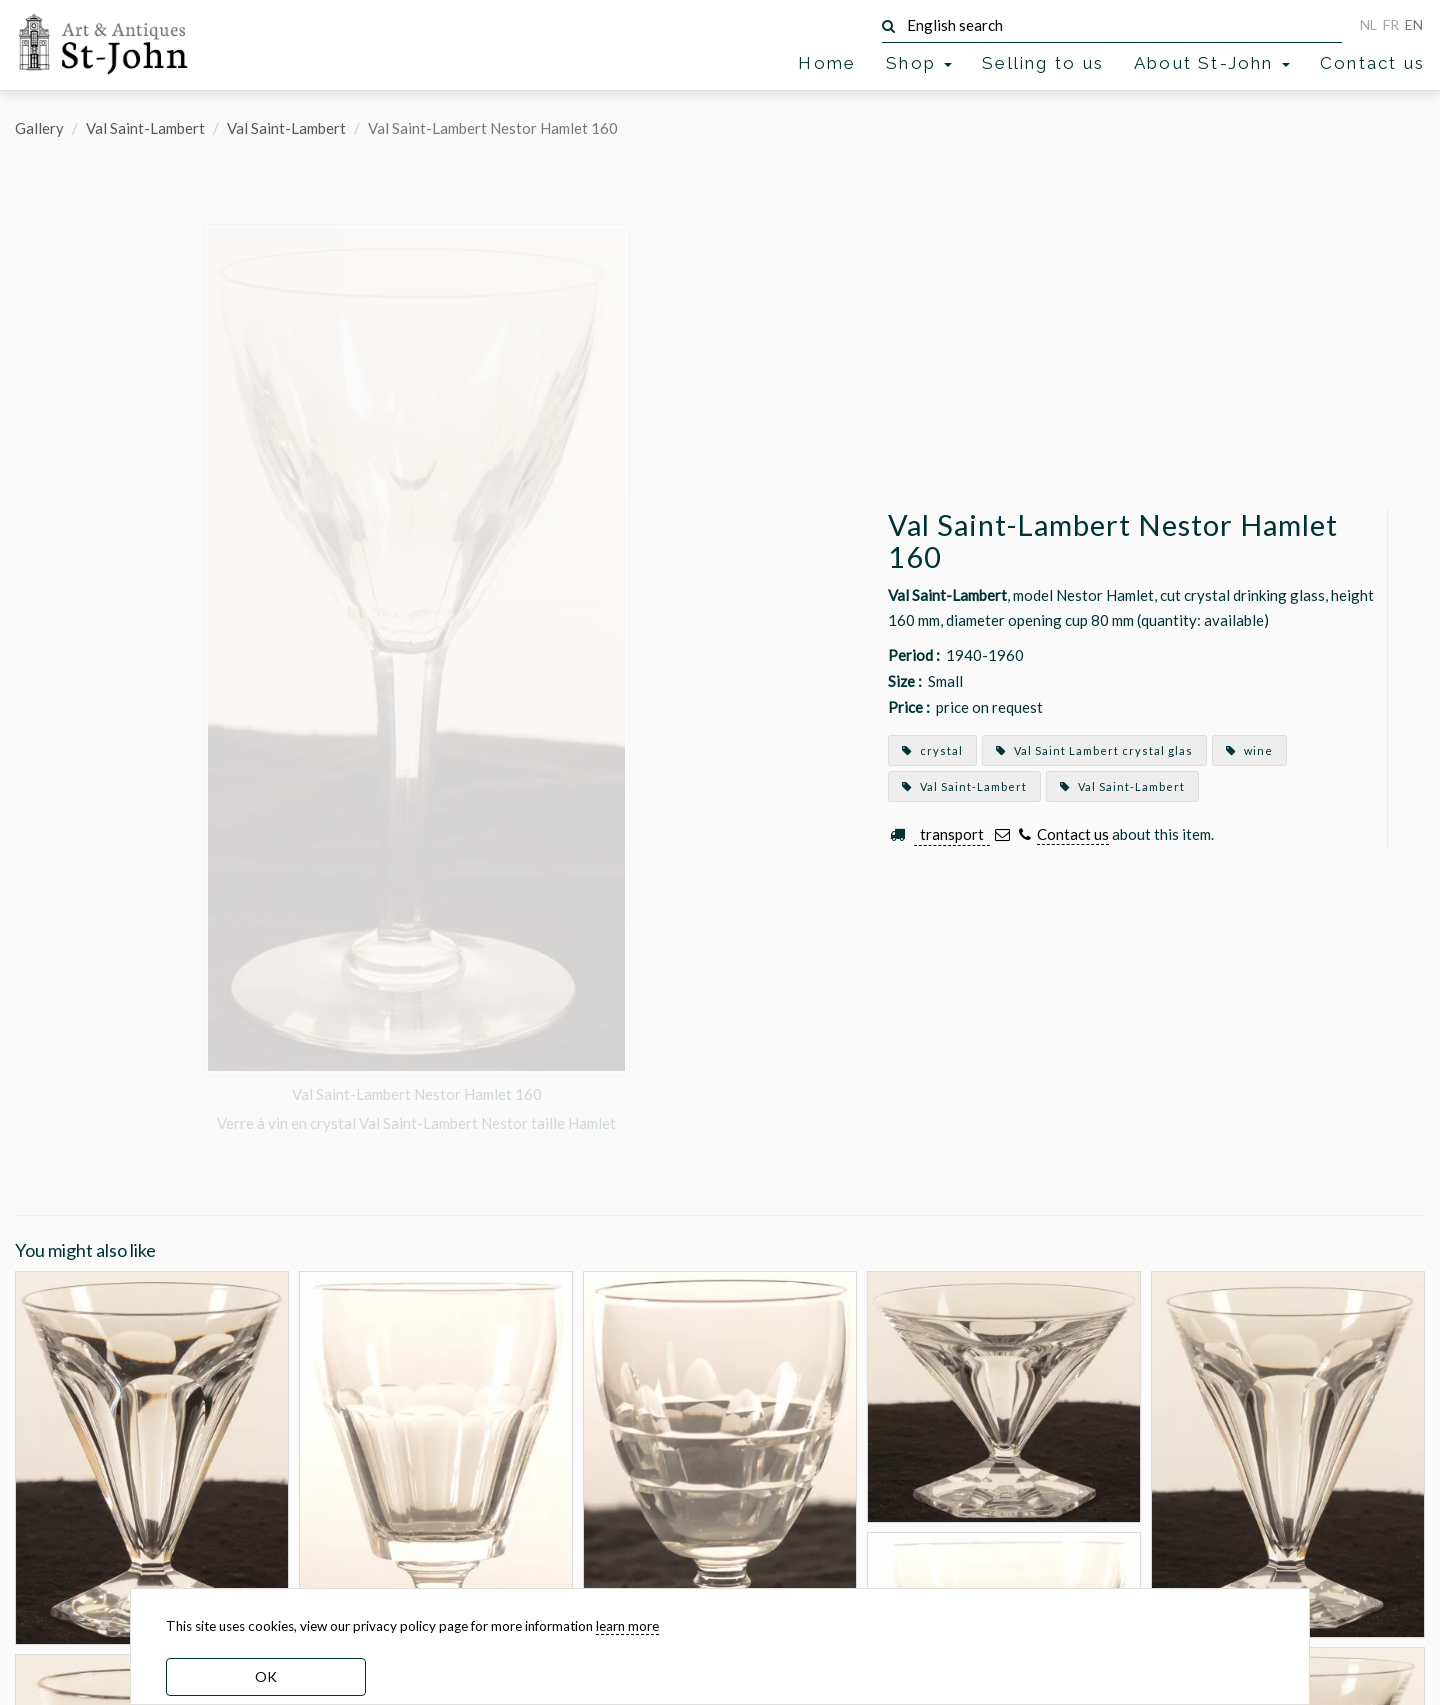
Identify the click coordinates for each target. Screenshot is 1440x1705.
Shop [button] (919, 63)
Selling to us (1043, 63)
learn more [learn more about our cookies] (627, 1626)
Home (827, 63)
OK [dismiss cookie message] (266, 1676)
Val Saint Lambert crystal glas (1094, 750)
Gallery (39, 128)
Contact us (1372, 63)
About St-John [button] (1212, 63)
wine (1249, 750)
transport (952, 834)
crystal (932, 750)
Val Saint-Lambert (145, 128)
